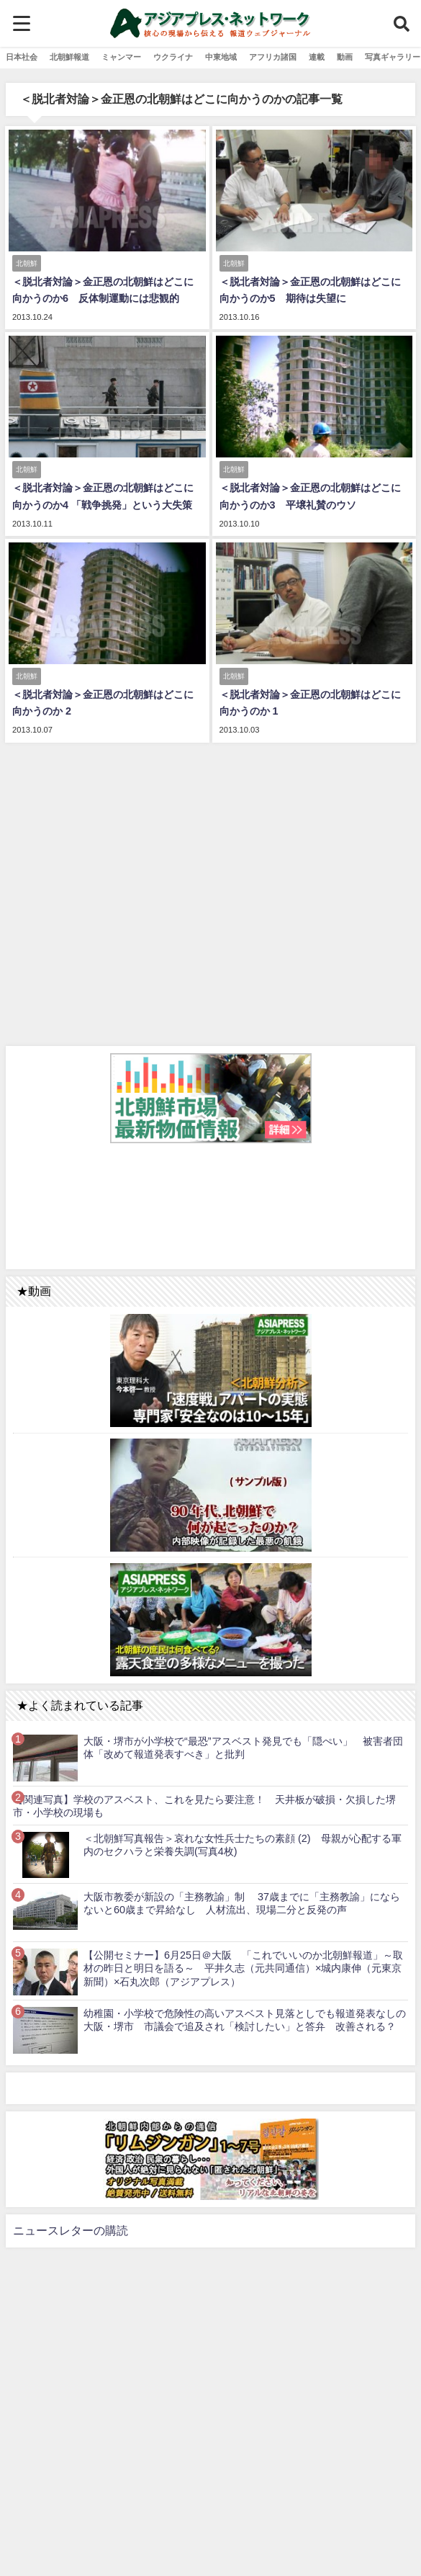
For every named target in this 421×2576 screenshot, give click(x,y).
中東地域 (221, 57)
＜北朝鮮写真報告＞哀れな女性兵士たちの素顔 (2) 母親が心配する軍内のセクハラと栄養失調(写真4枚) (242, 1845)
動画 (345, 57)
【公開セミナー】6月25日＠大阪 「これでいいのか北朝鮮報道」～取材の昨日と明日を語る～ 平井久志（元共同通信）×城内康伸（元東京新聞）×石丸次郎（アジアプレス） (243, 1968)
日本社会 (21, 57)
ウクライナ (173, 57)
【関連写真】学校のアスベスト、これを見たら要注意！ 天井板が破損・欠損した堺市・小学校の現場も (204, 1806)
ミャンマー (121, 57)
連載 (317, 57)
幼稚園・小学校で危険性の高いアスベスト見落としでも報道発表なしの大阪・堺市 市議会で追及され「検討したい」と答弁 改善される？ (244, 2020)
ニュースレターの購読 (70, 2230)
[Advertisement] (210, 891)
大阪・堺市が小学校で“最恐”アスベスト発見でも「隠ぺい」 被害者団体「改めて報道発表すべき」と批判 (243, 1748)
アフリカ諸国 (272, 57)
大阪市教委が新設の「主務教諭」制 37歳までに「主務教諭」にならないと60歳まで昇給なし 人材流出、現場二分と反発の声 (241, 1903)
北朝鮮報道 (69, 57)
